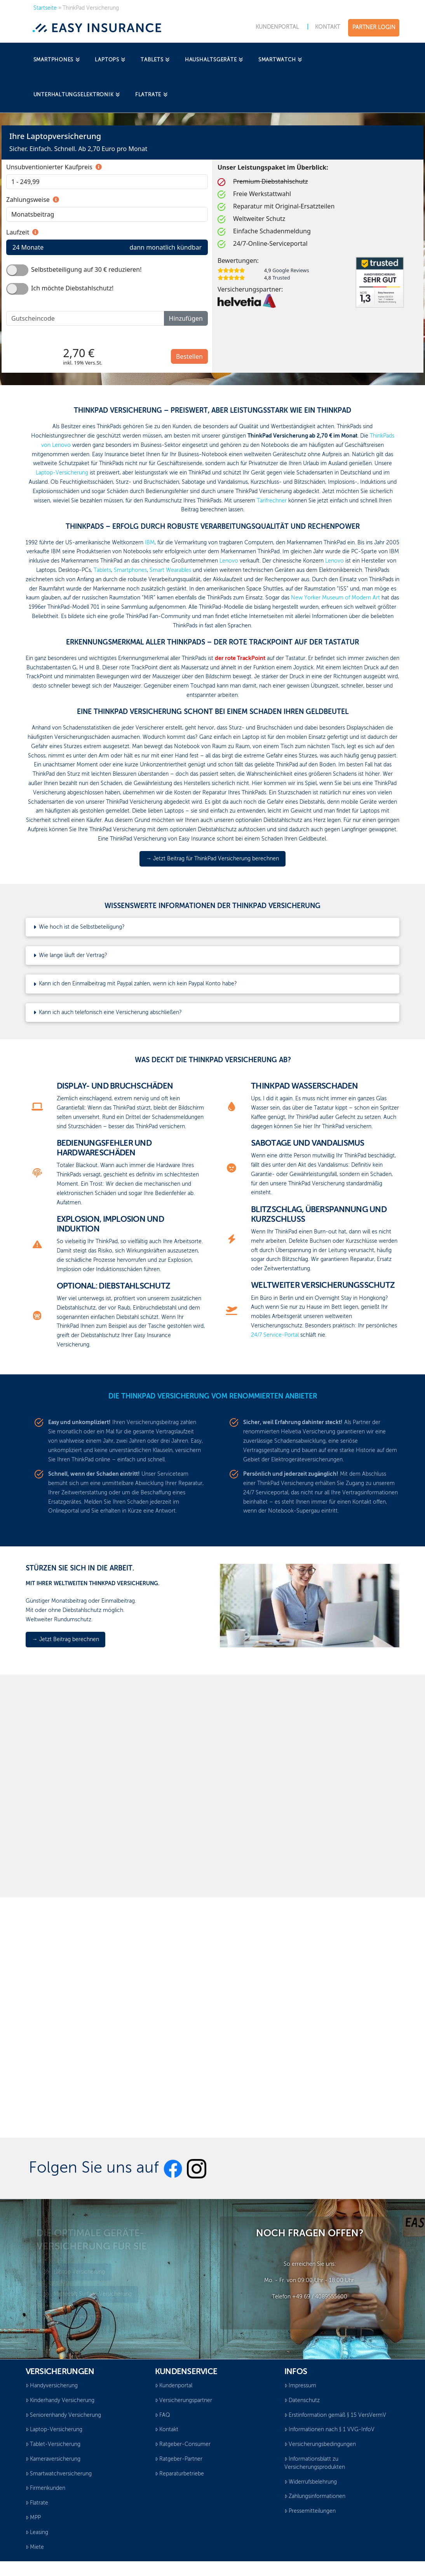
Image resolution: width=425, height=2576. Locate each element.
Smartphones (130, 570)
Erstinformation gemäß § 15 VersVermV (335, 2415)
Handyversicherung (52, 2385)
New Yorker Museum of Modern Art (335, 598)
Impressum (300, 2385)
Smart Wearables (170, 570)
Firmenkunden (45, 2488)
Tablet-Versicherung (53, 2444)
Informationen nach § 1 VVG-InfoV (329, 2429)
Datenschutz (302, 2400)
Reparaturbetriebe (179, 2474)
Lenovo (228, 561)
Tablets (102, 570)
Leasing (37, 2532)
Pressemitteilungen (310, 2511)
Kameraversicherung (53, 2459)
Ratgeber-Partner (178, 2459)
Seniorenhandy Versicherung (63, 2415)
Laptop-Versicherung (62, 473)
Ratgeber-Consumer (183, 2444)
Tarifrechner (272, 501)
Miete (35, 2547)
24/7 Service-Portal (275, 1335)
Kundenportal (173, 2385)
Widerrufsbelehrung (310, 2482)
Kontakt (166, 2429)
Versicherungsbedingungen (320, 2444)
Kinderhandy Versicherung (60, 2400)
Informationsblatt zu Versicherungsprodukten (314, 2463)
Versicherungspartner (183, 2400)
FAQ (162, 2415)
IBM (150, 542)
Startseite (45, 8)
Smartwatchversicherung (59, 2474)
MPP (33, 2517)
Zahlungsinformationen (314, 2496)
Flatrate (37, 2503)
